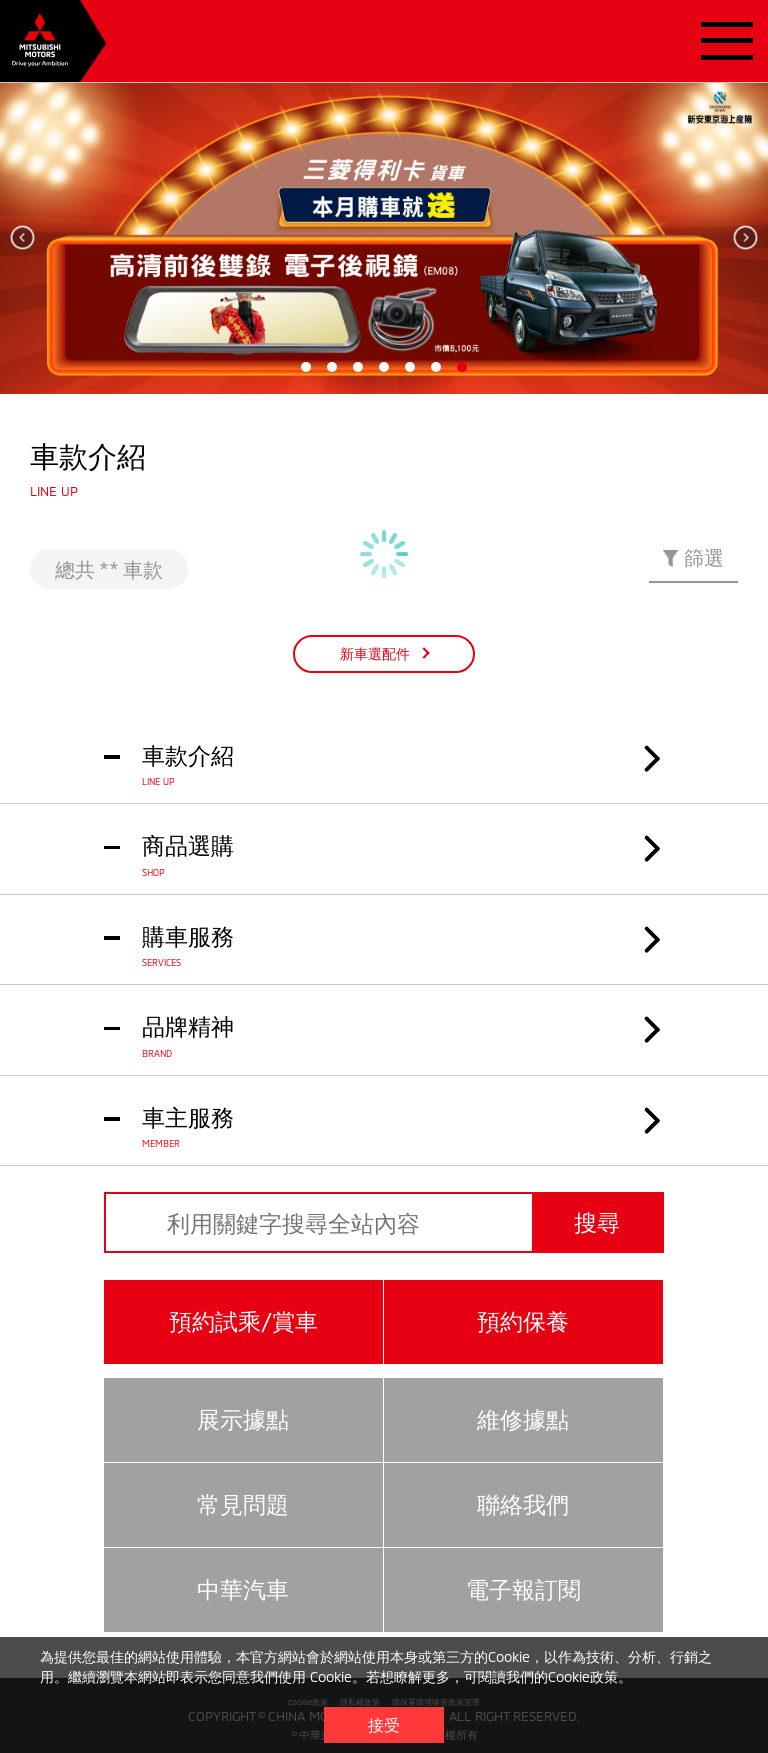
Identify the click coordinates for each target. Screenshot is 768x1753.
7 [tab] (462, 367)
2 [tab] (332, 367)
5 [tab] (410, 367)
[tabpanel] (384, 238)
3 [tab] (358, 367)
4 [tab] (384, 367)
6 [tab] (436, 367)
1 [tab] (306, 367)
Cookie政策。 (590, 1676)
